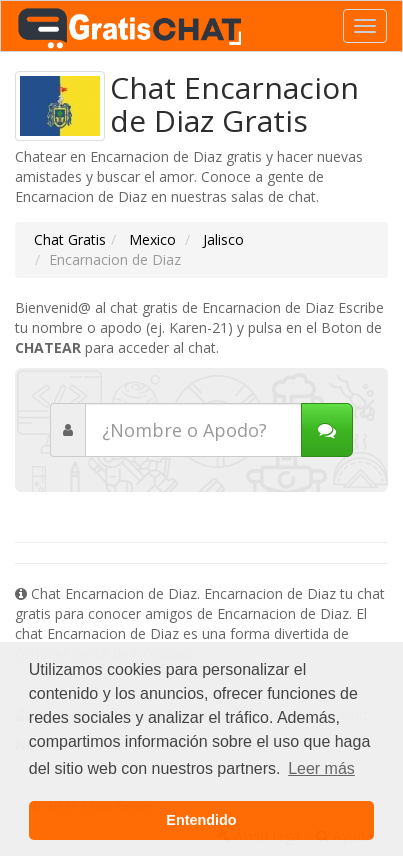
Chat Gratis (70, 239)
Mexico (150, 239)
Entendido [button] (201, 820)
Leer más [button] (321, 768)
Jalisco (221, 239)
